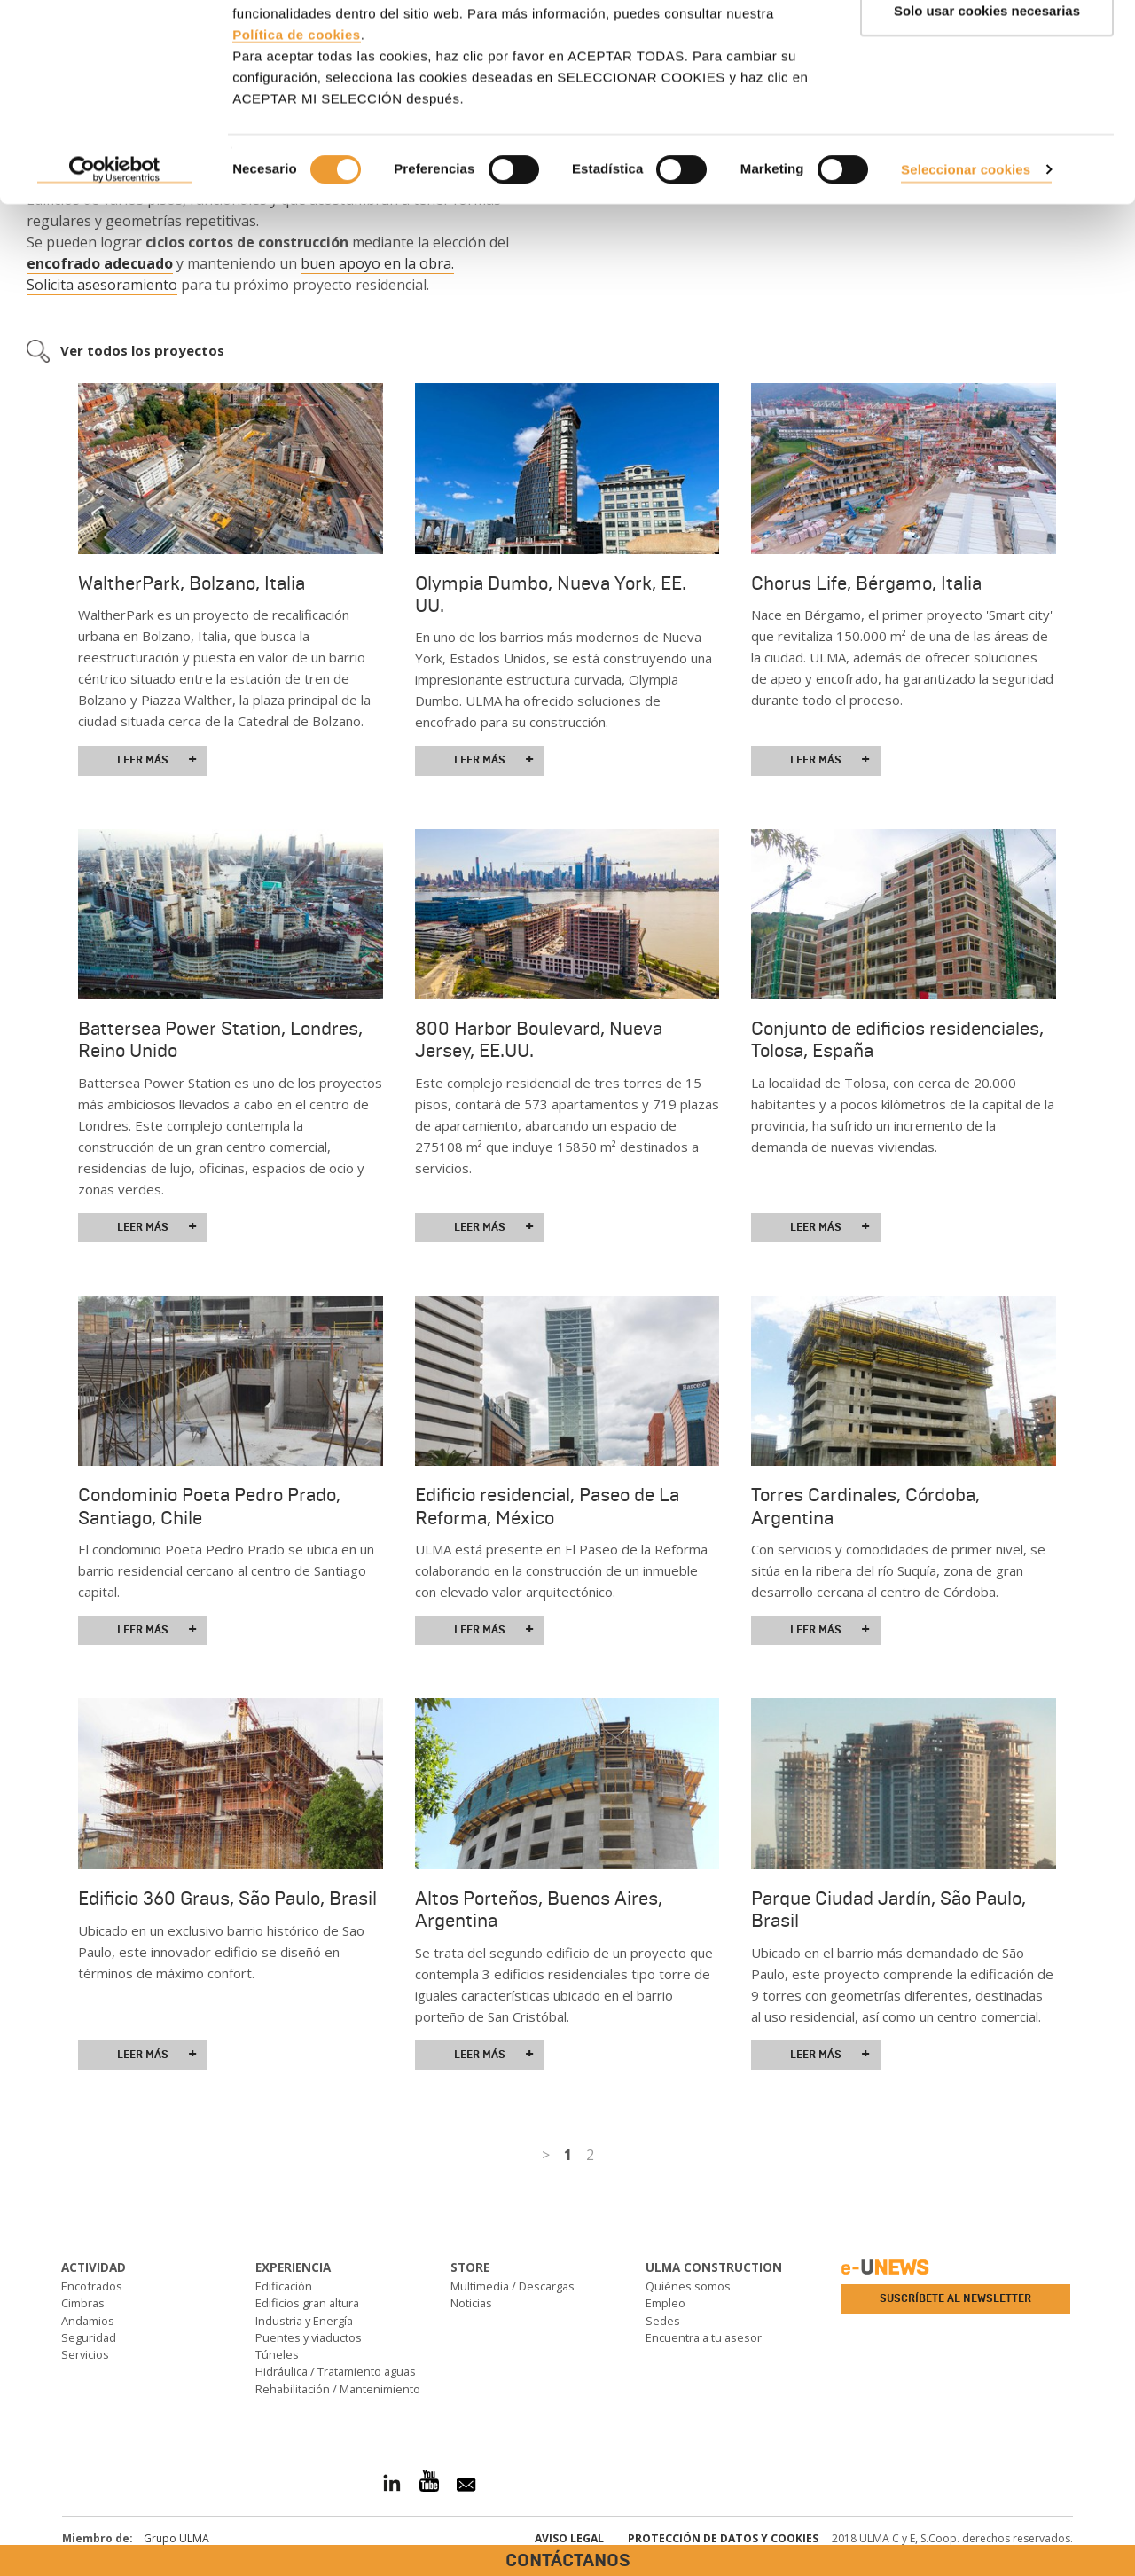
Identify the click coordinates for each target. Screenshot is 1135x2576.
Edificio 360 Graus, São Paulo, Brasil (227, 1898)
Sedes (663, 2321)
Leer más (157, 759)
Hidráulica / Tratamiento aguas (335, 2371)
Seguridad (88, 2337)
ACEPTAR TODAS (987, 46)
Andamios (87, 2321)
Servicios (85, 2354)
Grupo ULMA (176, 2538)
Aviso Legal (569, 2538)
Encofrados (91, 2286)
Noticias (471, 2303)
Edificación (283, 2286)
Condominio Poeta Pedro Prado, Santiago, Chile (209, 1506)
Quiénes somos (688, 2286)
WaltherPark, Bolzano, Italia (191, 583)
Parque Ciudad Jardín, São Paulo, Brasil (888, 1909)
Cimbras (83, 2303)
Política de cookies (296, 128)
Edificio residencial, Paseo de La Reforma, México (547, 1506)
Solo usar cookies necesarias (987, 105)
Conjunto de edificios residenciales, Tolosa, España (897, 1039)
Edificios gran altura (307, 2303)
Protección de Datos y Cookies (723, 2538)
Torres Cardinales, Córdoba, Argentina (865, 1506)
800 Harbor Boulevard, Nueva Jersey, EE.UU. (538, 1039)
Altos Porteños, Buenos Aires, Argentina (538, 1909)
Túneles (277, 2354)
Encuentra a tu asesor (704, 2337)
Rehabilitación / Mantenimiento (337, 2389)
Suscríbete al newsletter (955, 2298)
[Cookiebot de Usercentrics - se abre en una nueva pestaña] (114, 264)
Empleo (665, 2303)
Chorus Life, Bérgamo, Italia (866, 583)
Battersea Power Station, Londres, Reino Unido (220, 1039)
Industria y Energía (304, 2321)
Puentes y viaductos (308, 2337)
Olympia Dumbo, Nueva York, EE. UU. (550, 594)
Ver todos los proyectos (142, 350)
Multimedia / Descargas (512, 2286)
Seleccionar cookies (965, 262)
